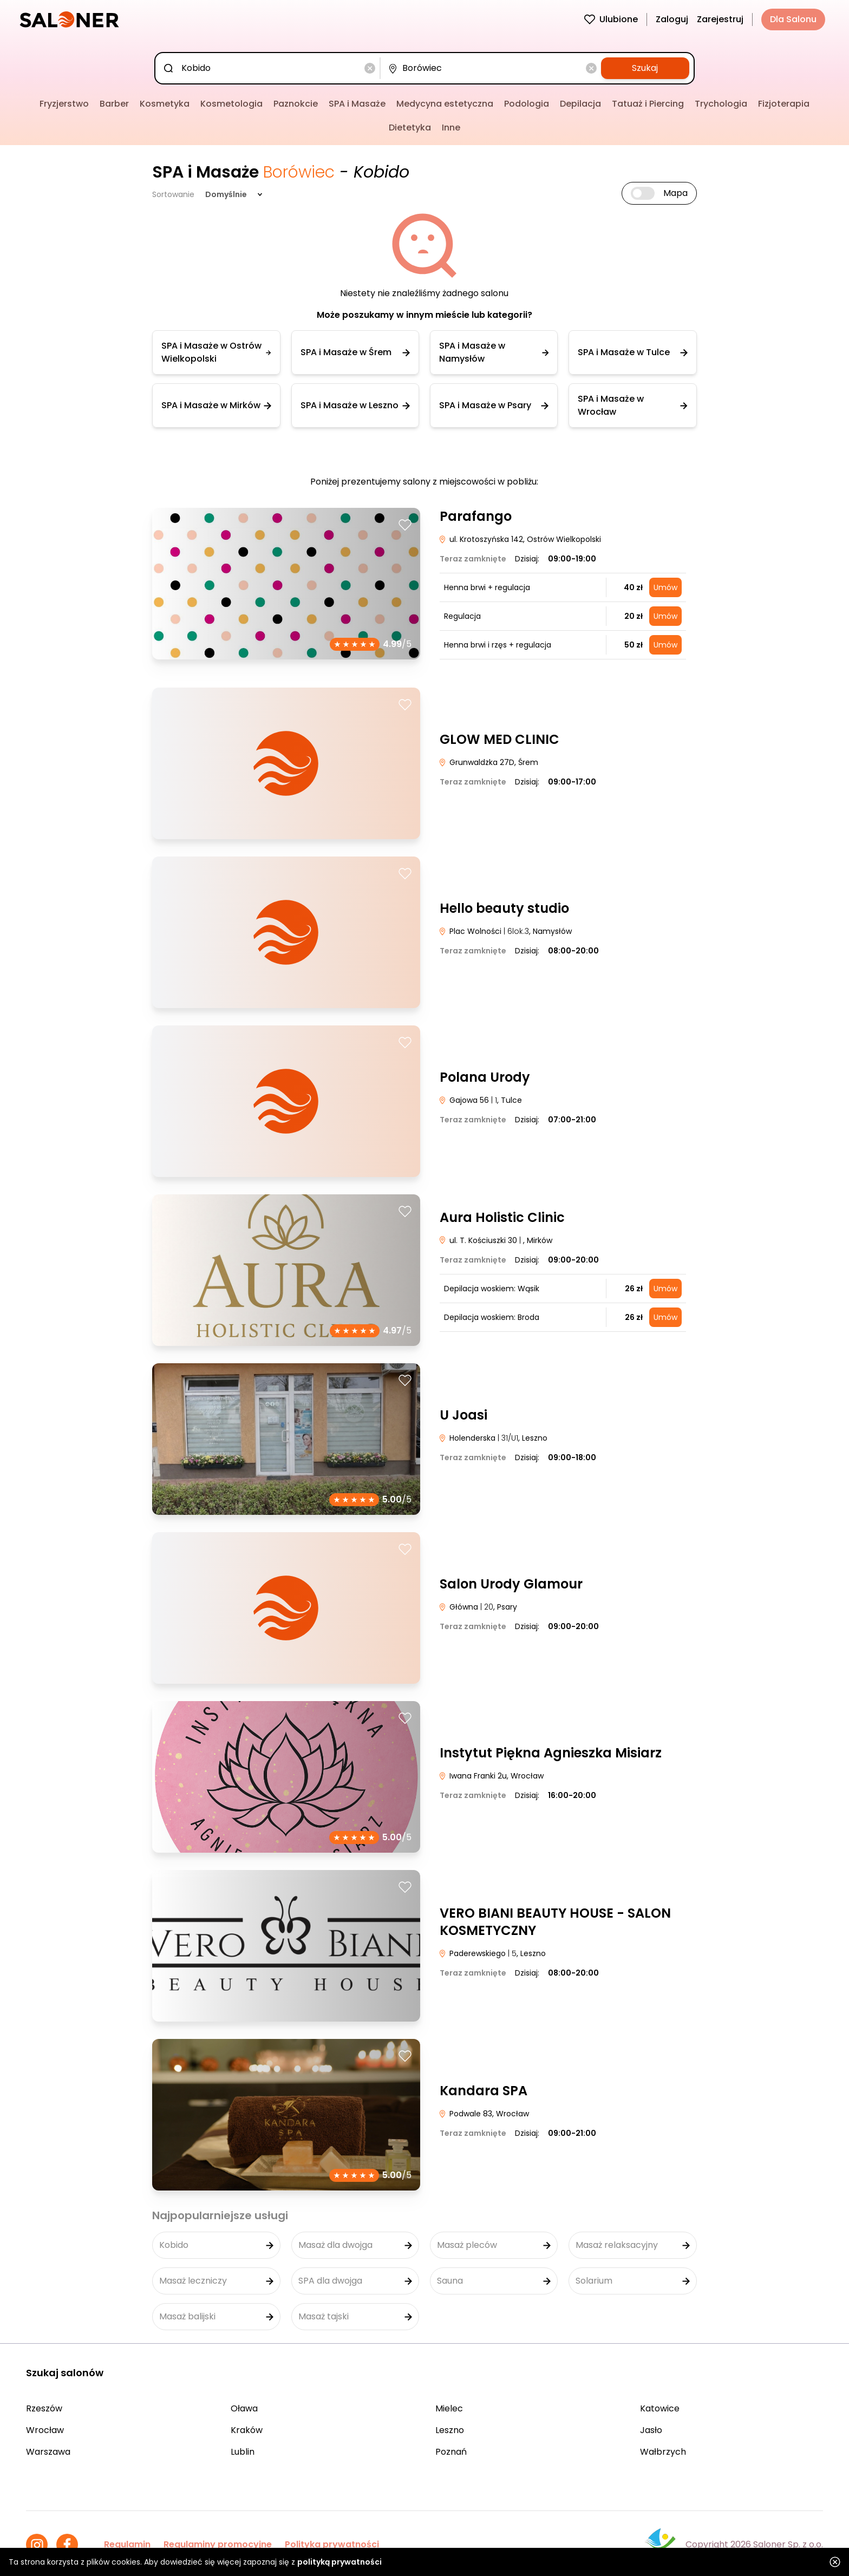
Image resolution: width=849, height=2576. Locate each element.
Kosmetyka (165, 103)
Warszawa (48, 2452)
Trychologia (721, 103)
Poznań (451, 2452)
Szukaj (645, 68)
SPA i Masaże (357, 103)
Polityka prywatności (332, 2544)
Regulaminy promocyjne (218, 2544)
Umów (665, 587)
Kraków (247, 2430)
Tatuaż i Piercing (648, 103)
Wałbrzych (663, 2452)
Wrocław (45, 2430)
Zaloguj (672, 19)
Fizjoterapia (783, 103)
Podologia (526, 103)
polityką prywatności (339, 2562)
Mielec (449, 2408)
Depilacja (580, 103)
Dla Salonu (793, 19)
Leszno (449, 2430)
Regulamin (127, 2544)
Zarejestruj (720, 19)
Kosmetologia (231, 103)
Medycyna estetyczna (444, 103)
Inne (451, 127)
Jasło (651, 2430)
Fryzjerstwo (64, 103)
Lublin (242, 2452)
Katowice (660, 2408)
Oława (244, 2408)
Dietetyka (410, 127)
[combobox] (269, 68)
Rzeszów (44, 2408)
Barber (114, 103)
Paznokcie (295, 103)
